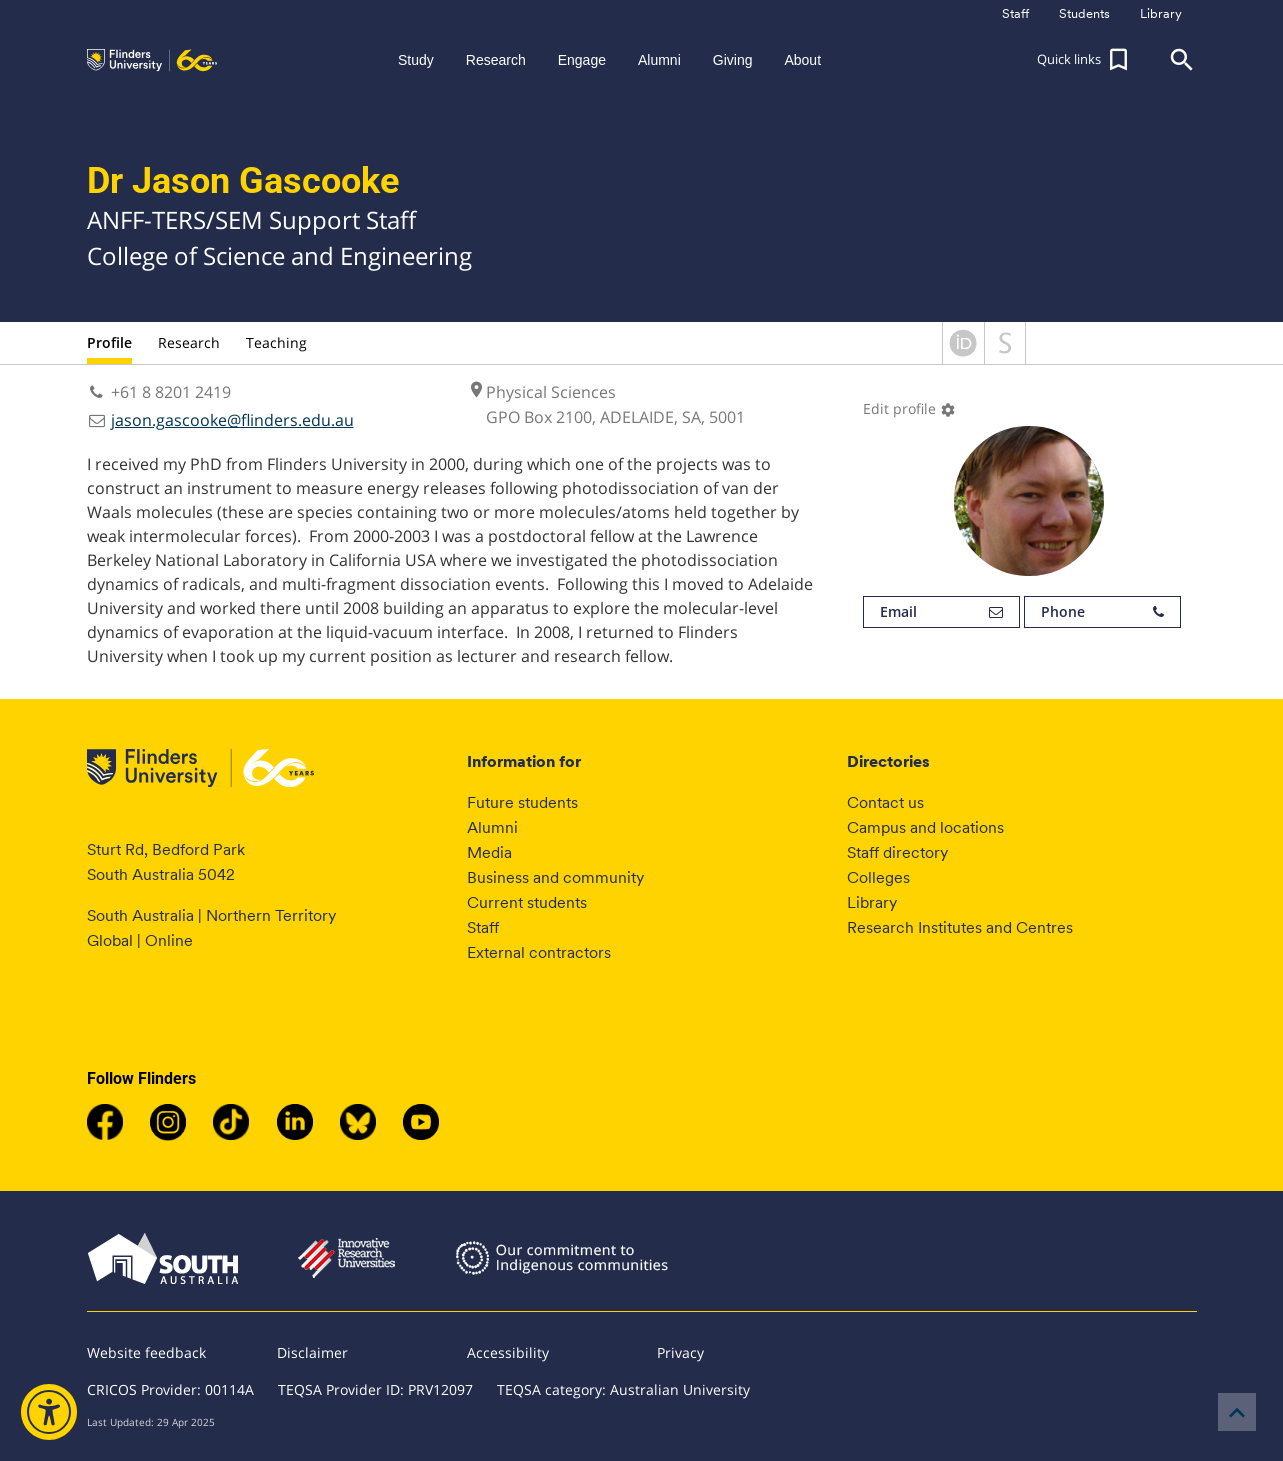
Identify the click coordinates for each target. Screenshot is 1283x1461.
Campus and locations (925, 827)
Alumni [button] (659, 60)
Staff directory (897, 852)
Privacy (680, 1352)
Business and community (555, 877)
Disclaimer (312, 1352)
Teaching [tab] (276, 342)
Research (189, 342)
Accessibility (508, 1352)
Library (872, 902)
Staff (483, 927)
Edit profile (909, 408)
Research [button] (496, 60)
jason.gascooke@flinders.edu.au (232, 420)
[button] (1085, 60)
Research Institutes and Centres (960, 927)
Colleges (878, 877)
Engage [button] (582, 60)
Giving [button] (733, 60)
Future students (522, 802)
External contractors (539, 952)
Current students (527, 902)
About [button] (802, 60)
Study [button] (416, 60)
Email (941, 612)
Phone (1102, 612)
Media (489, 852)
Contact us (885, 802)
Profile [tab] (109, 342)
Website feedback (146, 1352)
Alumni (492, 827)
